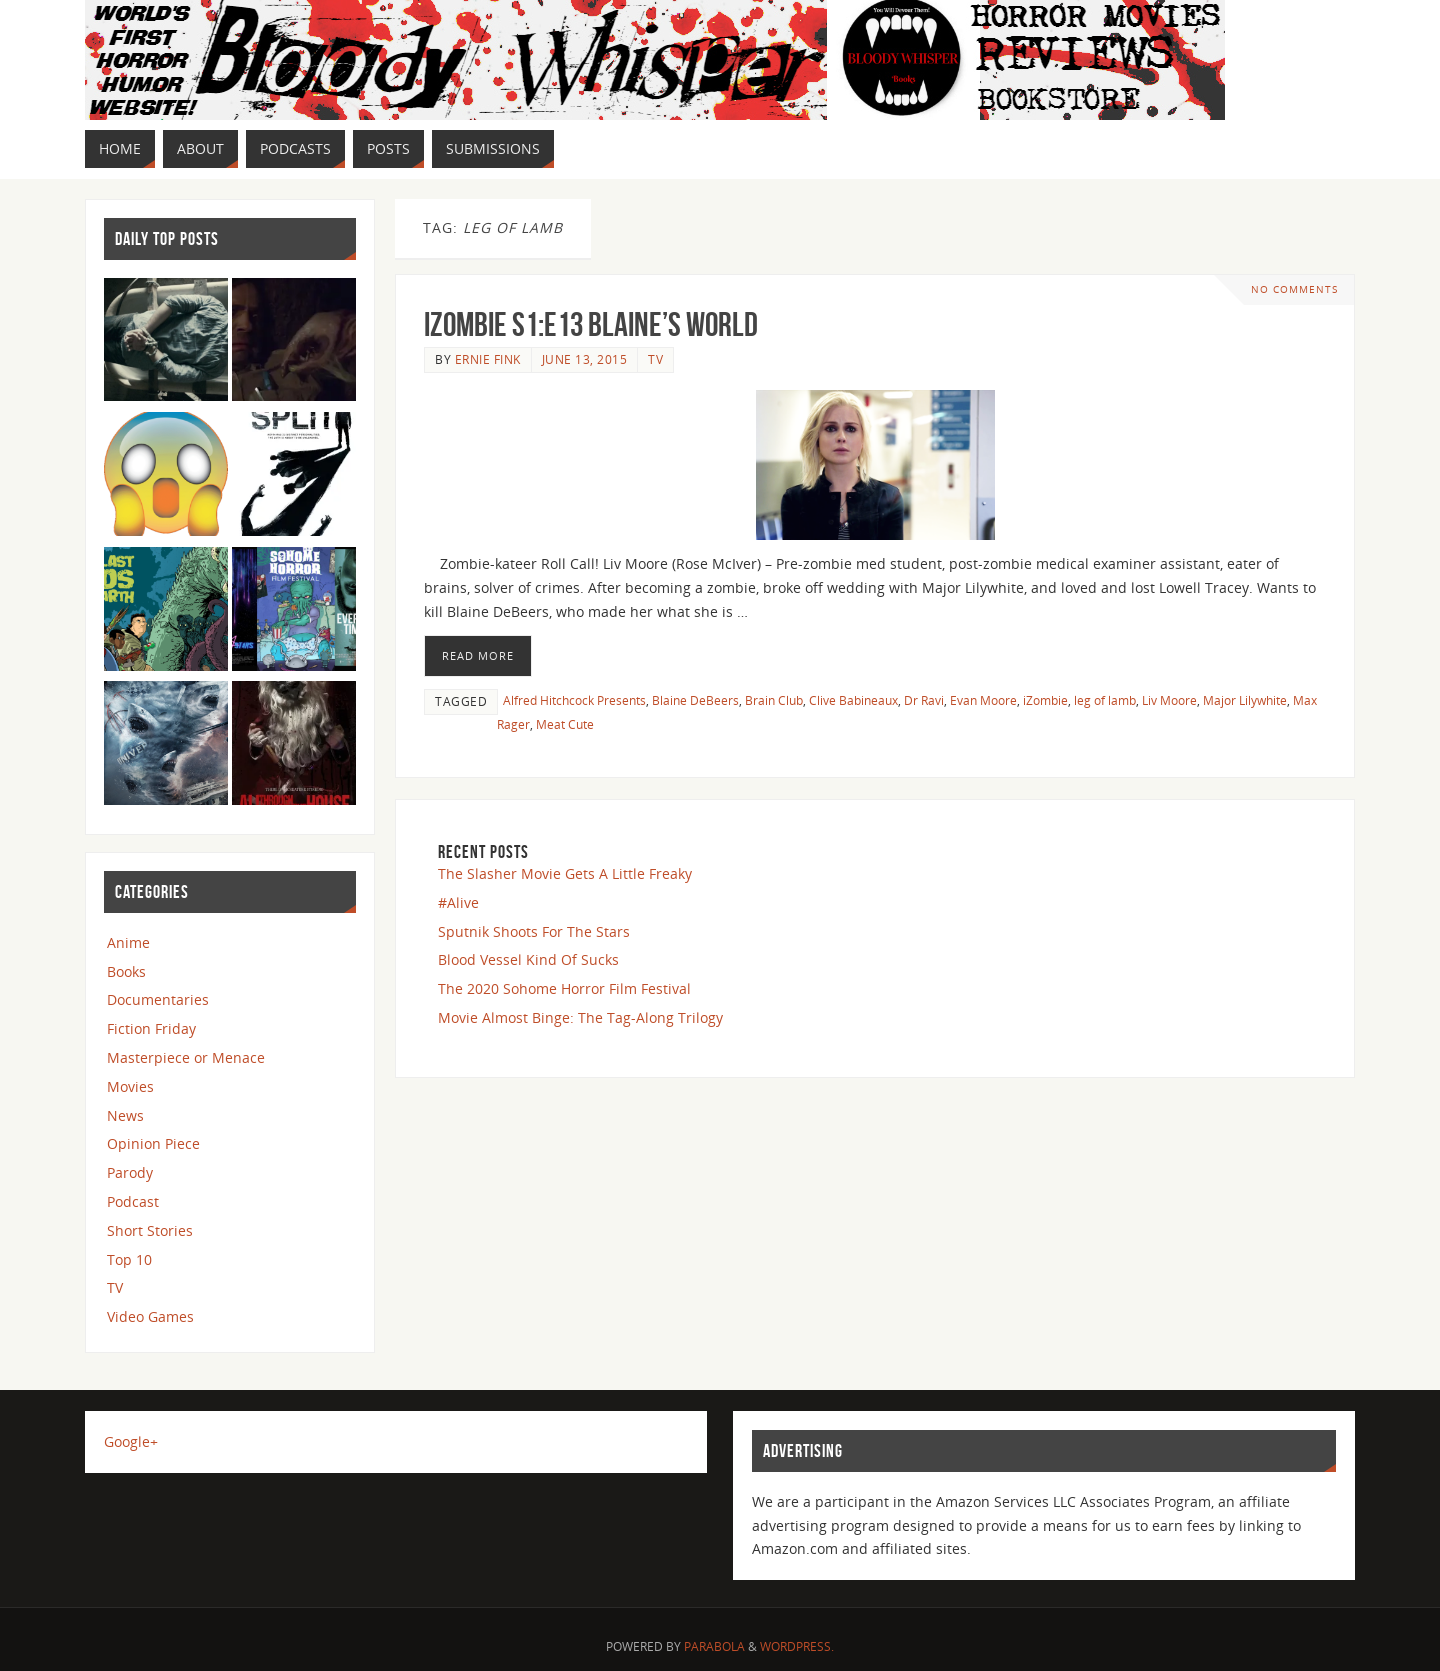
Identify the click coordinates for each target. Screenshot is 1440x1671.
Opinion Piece (153, 1143)
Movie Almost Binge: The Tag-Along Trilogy (580, 1017)
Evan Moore (983, 700)
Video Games (150, 1316)
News (125, 1115)
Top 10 (129, 1259)
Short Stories (150, 1230)
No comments (1294, 289)
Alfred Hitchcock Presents (574, 700)
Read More (478, 655)
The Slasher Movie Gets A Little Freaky (565, 873)
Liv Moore (1169, 700)
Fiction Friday (151, 1028)
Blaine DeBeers (695, 700)
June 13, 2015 (585, 359)
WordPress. (797, 1646)
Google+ (131, 1441)
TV (655, 359)
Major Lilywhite (1245, 700)
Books (126, 971)
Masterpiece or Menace (186, 1057)
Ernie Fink (488, 359)
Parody (130, 1172)
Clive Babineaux (853, 700)
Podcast (133, 1201)
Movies (130, 1086)
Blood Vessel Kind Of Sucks (528, 959)
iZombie (1045, 700)
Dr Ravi (924, 700)
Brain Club (774, 700)
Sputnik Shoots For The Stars (534, 931)
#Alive (458, 902)
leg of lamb (1105, 700)
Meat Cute (565, 724)
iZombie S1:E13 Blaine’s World (591, 324)
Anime (128, 942)
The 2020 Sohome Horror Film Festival (564, 988)
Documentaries (158, 999)
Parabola (714, 1646)
